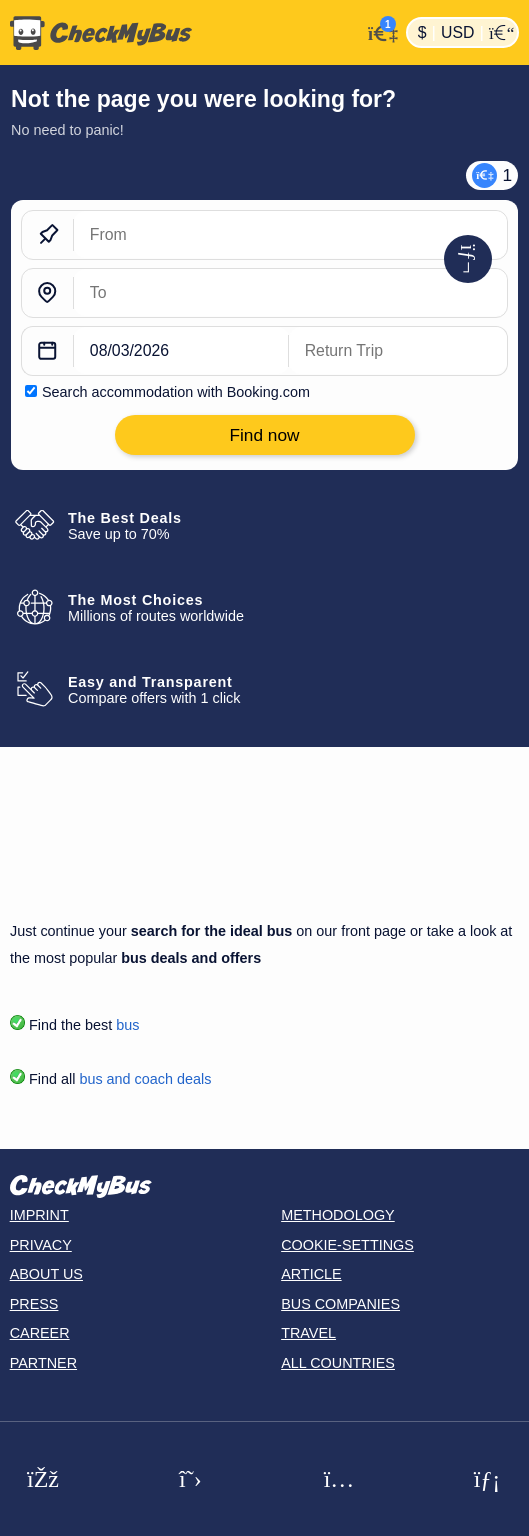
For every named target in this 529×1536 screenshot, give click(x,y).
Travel (308, 1333)
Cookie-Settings (347, 1245)
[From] (290, 235)
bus (127, 1025)
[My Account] (378, 30)
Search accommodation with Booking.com (176, 392)
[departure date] (181, 351)
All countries (338, 1363)
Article (311, 1274)
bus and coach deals (145, 1079)
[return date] (398, 351)
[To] (290, 293)
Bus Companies (340, 1304)
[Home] (180, 33)
